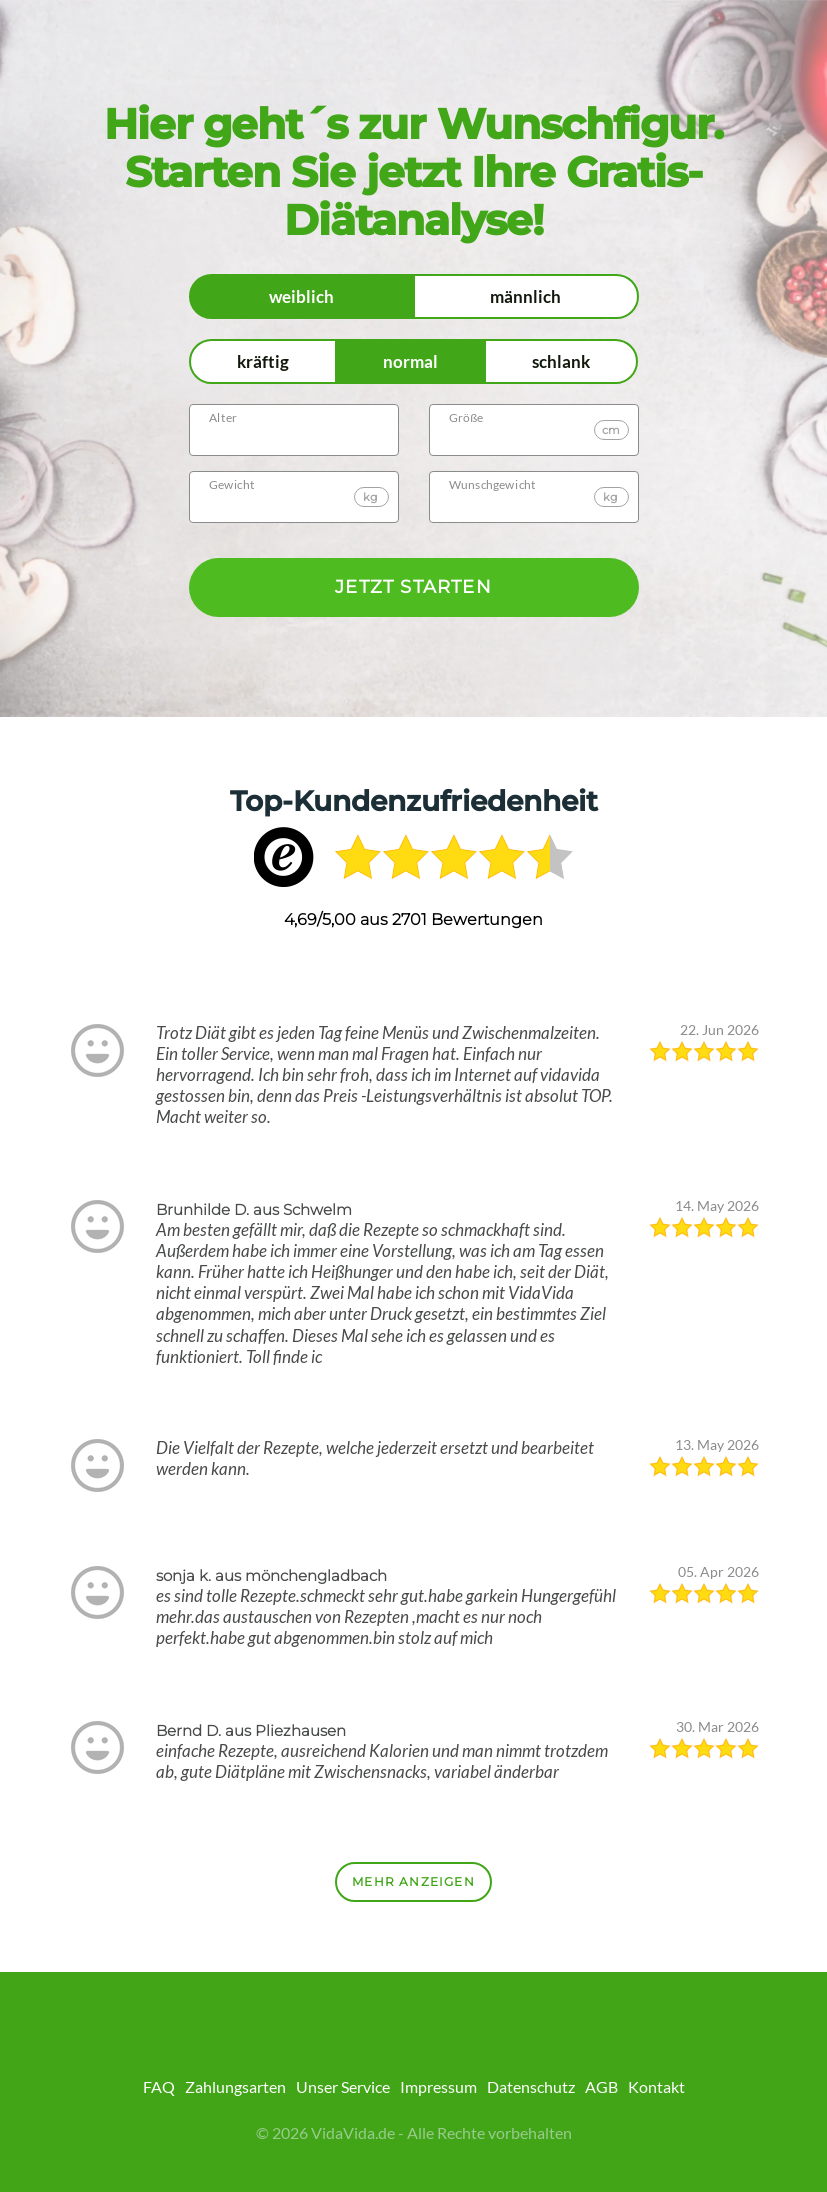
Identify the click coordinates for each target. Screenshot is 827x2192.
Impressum (438, 2086)
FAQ (159, 2086)
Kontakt (656, 2086)
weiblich (301, 296)
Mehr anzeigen (413, 1882)
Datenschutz (531, 2086)
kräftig (263, 361)
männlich (525, 296)
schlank (561, 361)
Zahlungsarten (235, 2086)
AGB (601, 2086)
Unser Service (343, 2086)
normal (410, 361)
